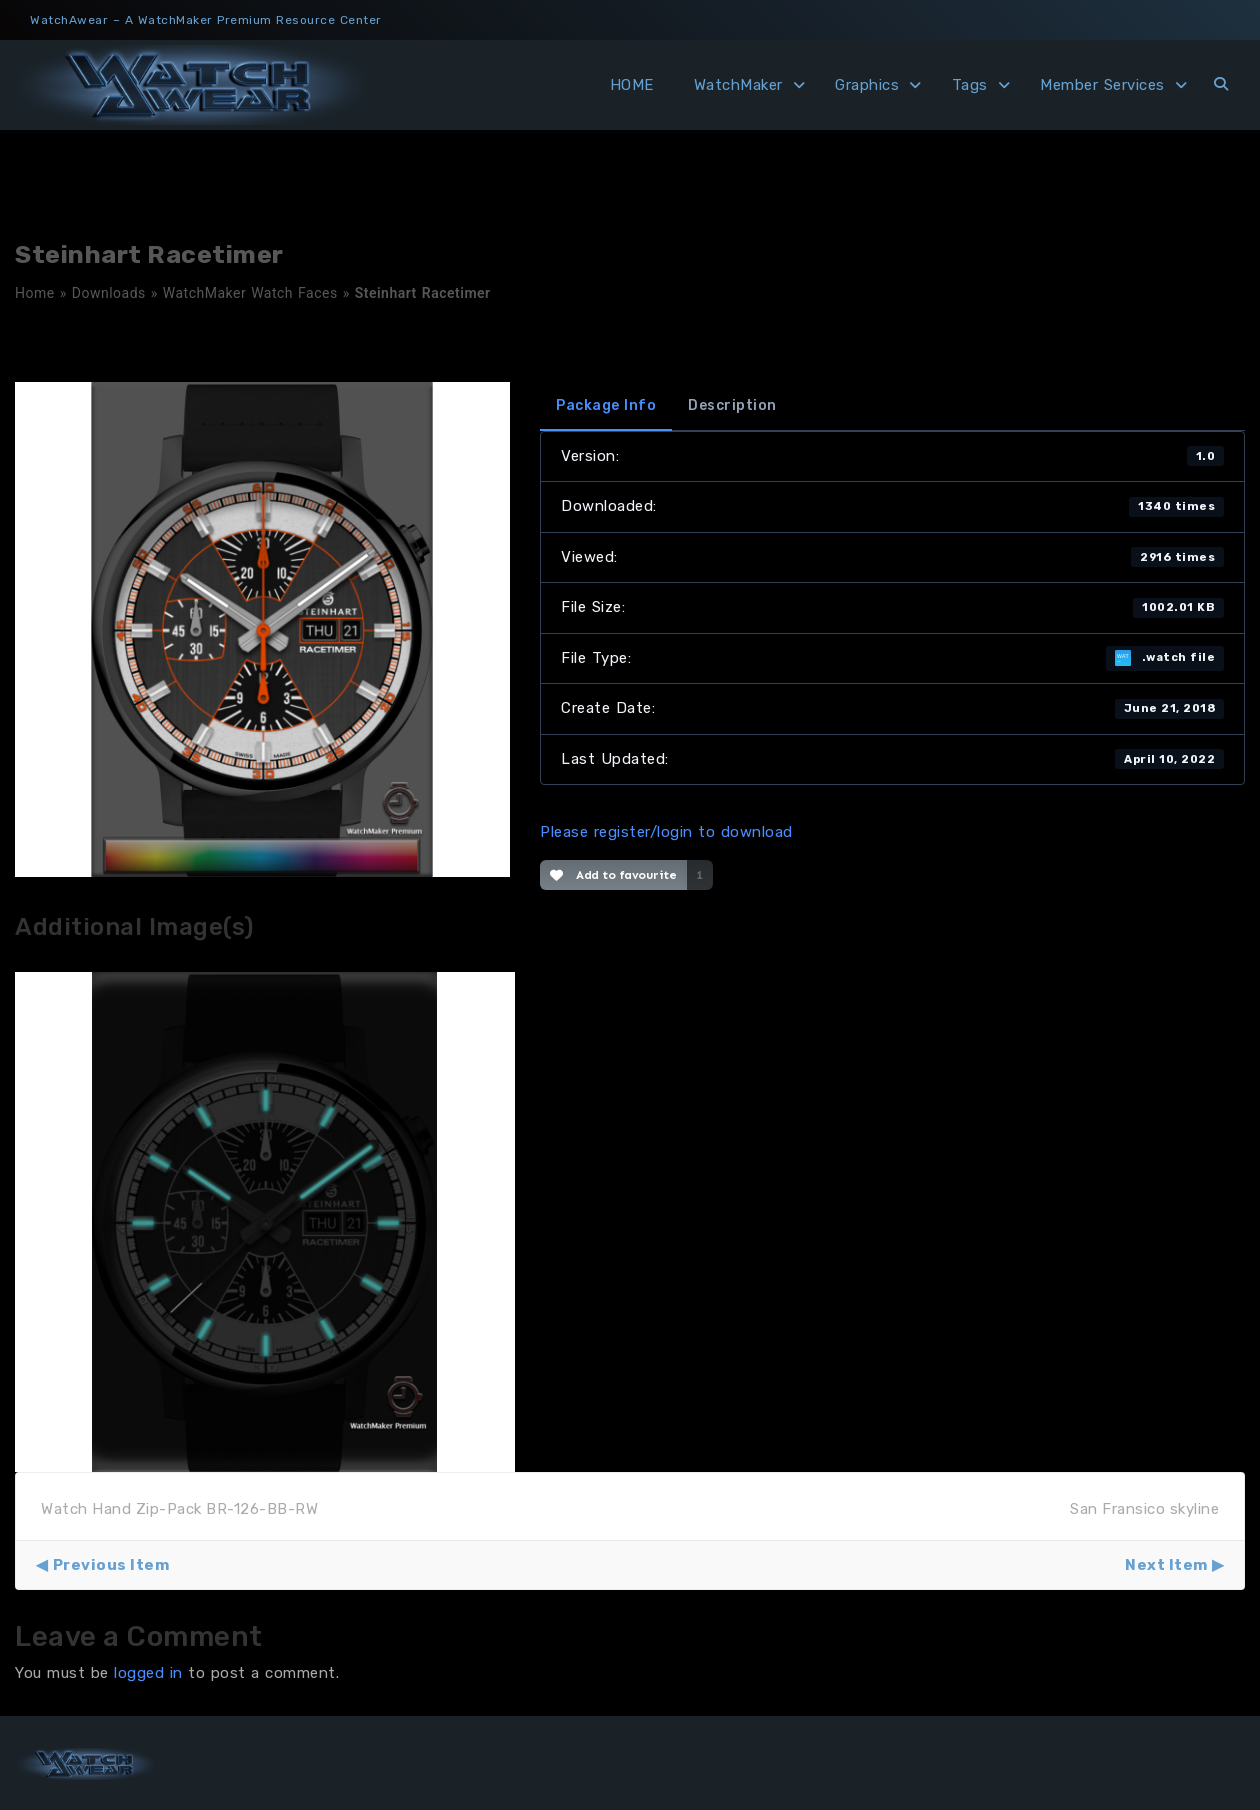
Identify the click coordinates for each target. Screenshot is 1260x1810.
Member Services (1102, 85)
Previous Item (111, 1565)
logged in (148, 1673)
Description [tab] (732, 405)
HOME (632, 85)
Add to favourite (613, 875)
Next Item (1166, 1565)
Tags (970, 85)
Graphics (867, 85)
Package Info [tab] (606, 405)
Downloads (109, 293)
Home (35, 293)
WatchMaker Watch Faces (250, 293)
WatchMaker (738, 85)
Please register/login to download (666, 832)
